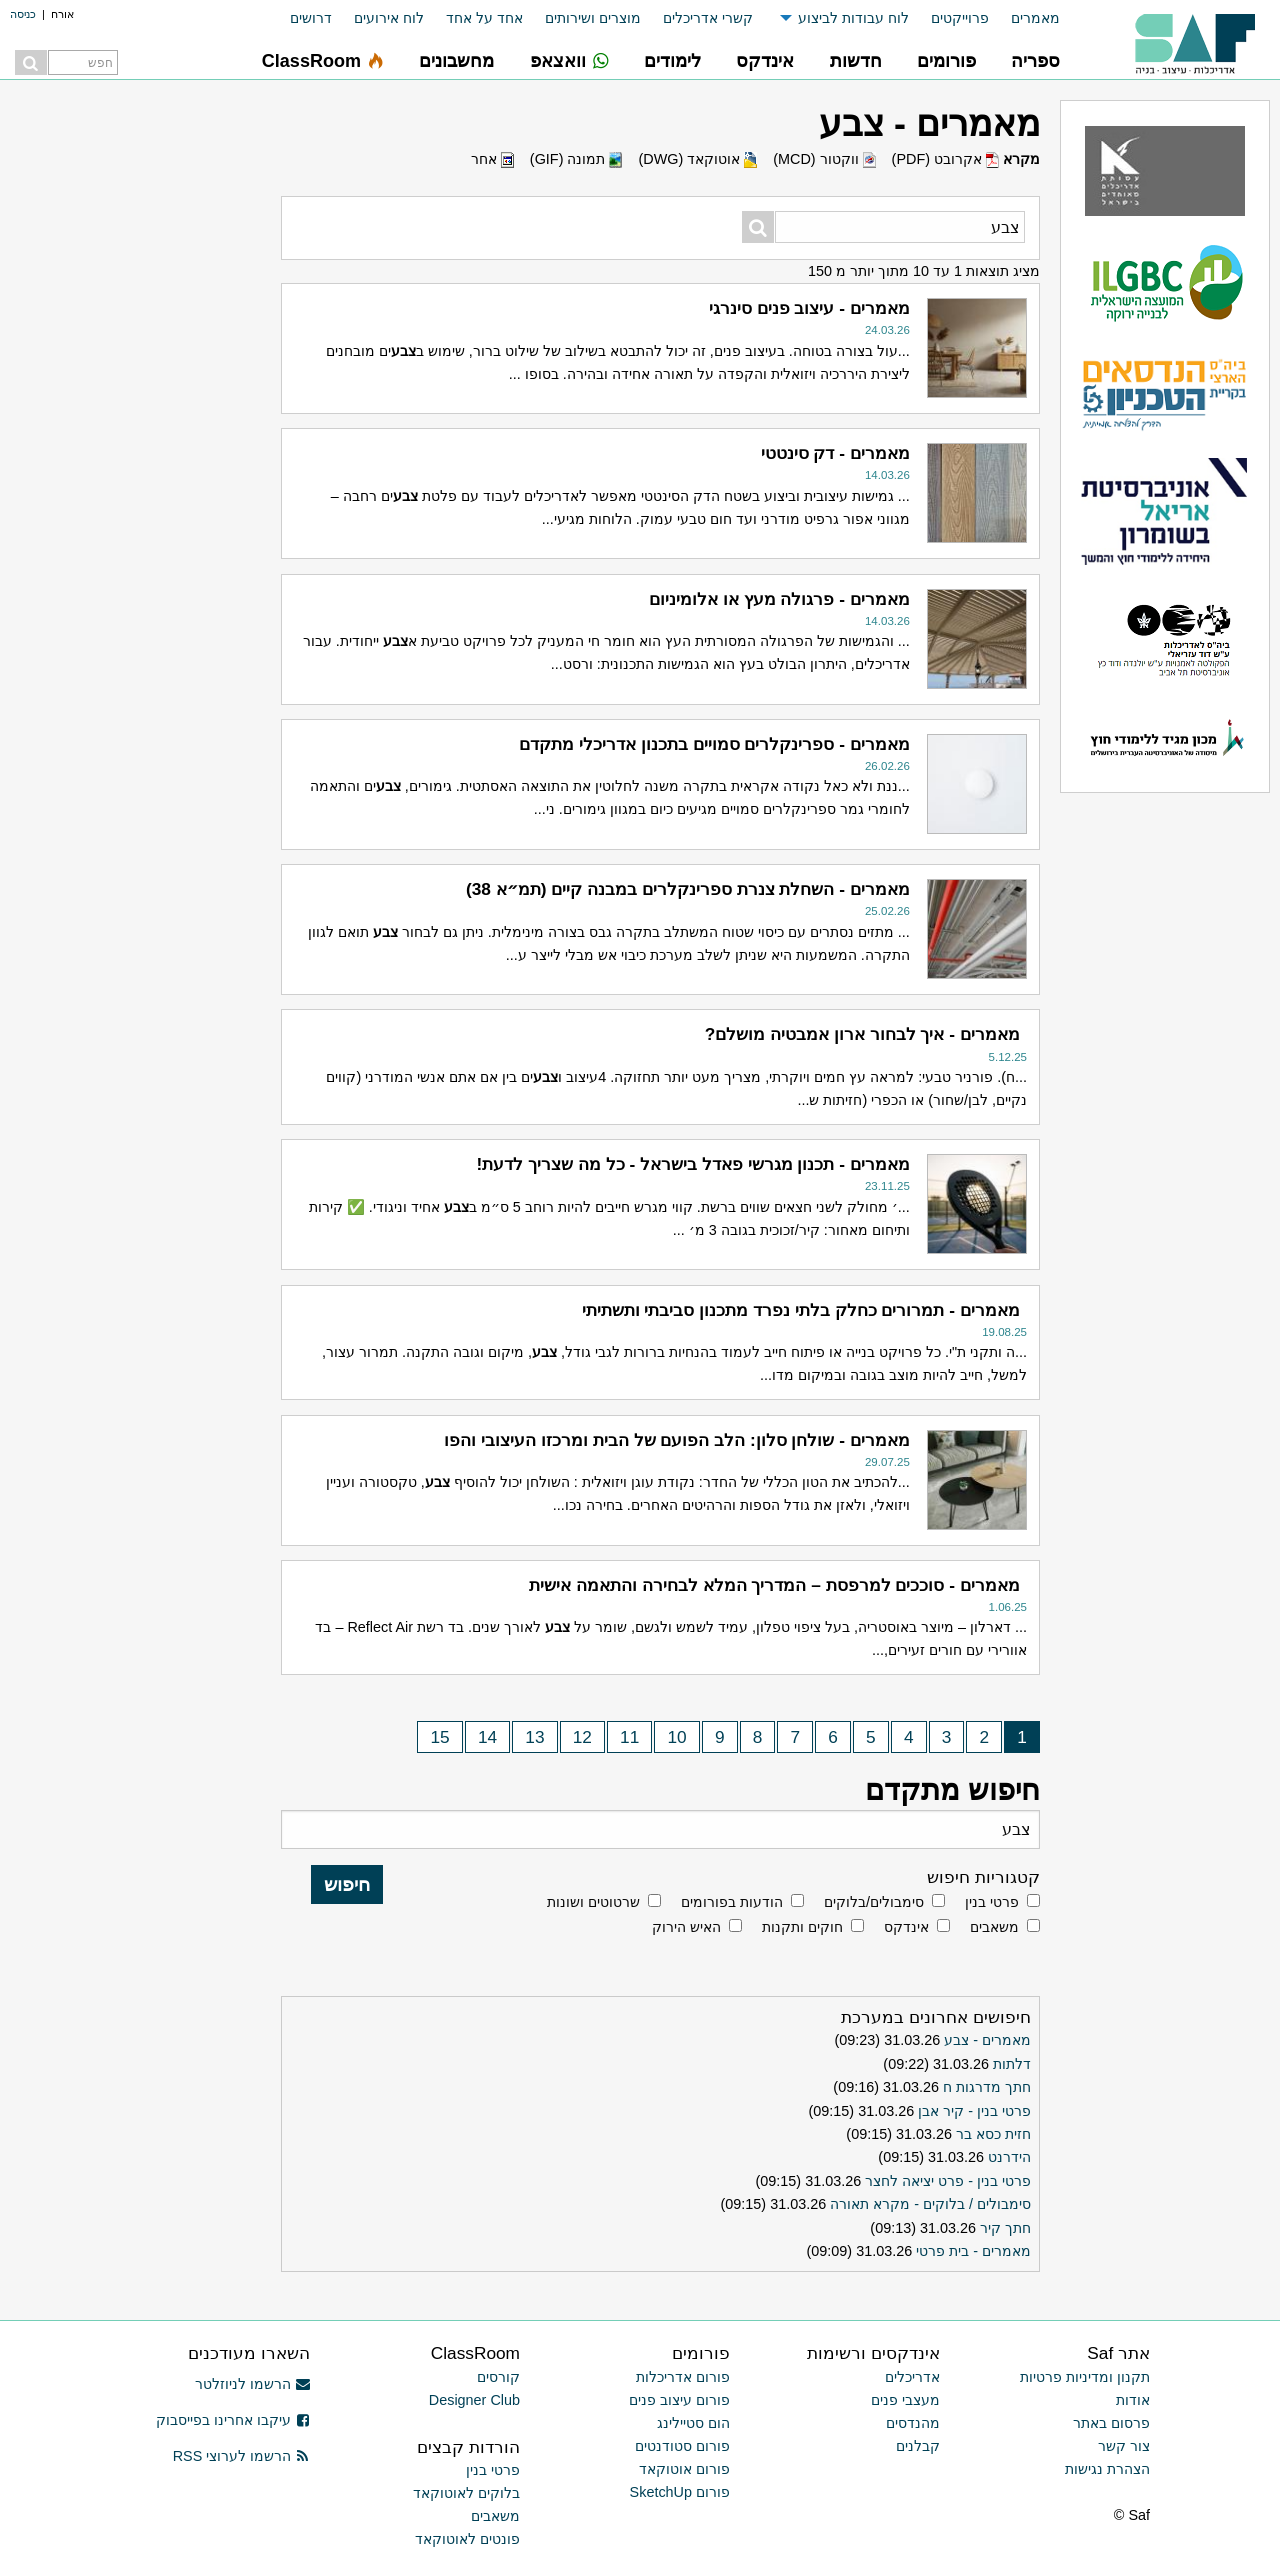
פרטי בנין (992, 1902)
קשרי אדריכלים (708, 18)
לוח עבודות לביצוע (853, 18)
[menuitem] (1024, 18)
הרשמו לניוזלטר (252, 2384)
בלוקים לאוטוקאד (466, 2493)
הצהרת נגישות (1107, 2469)
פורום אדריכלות (683, 2377)
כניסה (23, 14)
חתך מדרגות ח (987, 2087)
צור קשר (1124, 2446)
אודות (1133, 2400)
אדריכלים (912, 2377)
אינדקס (906, 1927)
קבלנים (918, 2446)
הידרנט (1009, 2157)
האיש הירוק (686, 1927)
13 (534, 1737)
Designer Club (474, 2400)
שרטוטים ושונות (593, 1902)
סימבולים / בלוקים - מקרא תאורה (930, 2204)
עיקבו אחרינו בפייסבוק (233, 2420)
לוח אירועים (389, 18)
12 (582, 1737)
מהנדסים (913, 2423)
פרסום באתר (1111, 2423)
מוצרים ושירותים (593, 18)
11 (629, 1737)
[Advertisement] (120, 1025)
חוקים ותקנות (802, 1927)
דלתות (1012, 2064)
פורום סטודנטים (682, 2446)
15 (439, 1737)
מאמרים (1035, 18)
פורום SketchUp (680, 2492)
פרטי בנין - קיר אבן (974, 2111)
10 (677, 1737)
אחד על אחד (484, 18)
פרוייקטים (960, 18)
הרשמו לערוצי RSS (241, 2456)
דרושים (311, 18)
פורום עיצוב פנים (679, 2400)
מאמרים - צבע (987, 2040)
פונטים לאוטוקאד (467, 2539)
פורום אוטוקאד (684, 2469)
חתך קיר (1005, 2228)
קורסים (498, 2377)
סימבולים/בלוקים (874, 1902)
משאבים (994, 1927)
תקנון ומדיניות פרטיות (1085, 2377)
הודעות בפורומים (732, 1902)
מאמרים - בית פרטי (973, 2251)
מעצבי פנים (905, 2400)
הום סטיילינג (693, 2423)
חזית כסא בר (993, 2134)
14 (487, 1737)
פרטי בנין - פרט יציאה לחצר (948, 2181)
